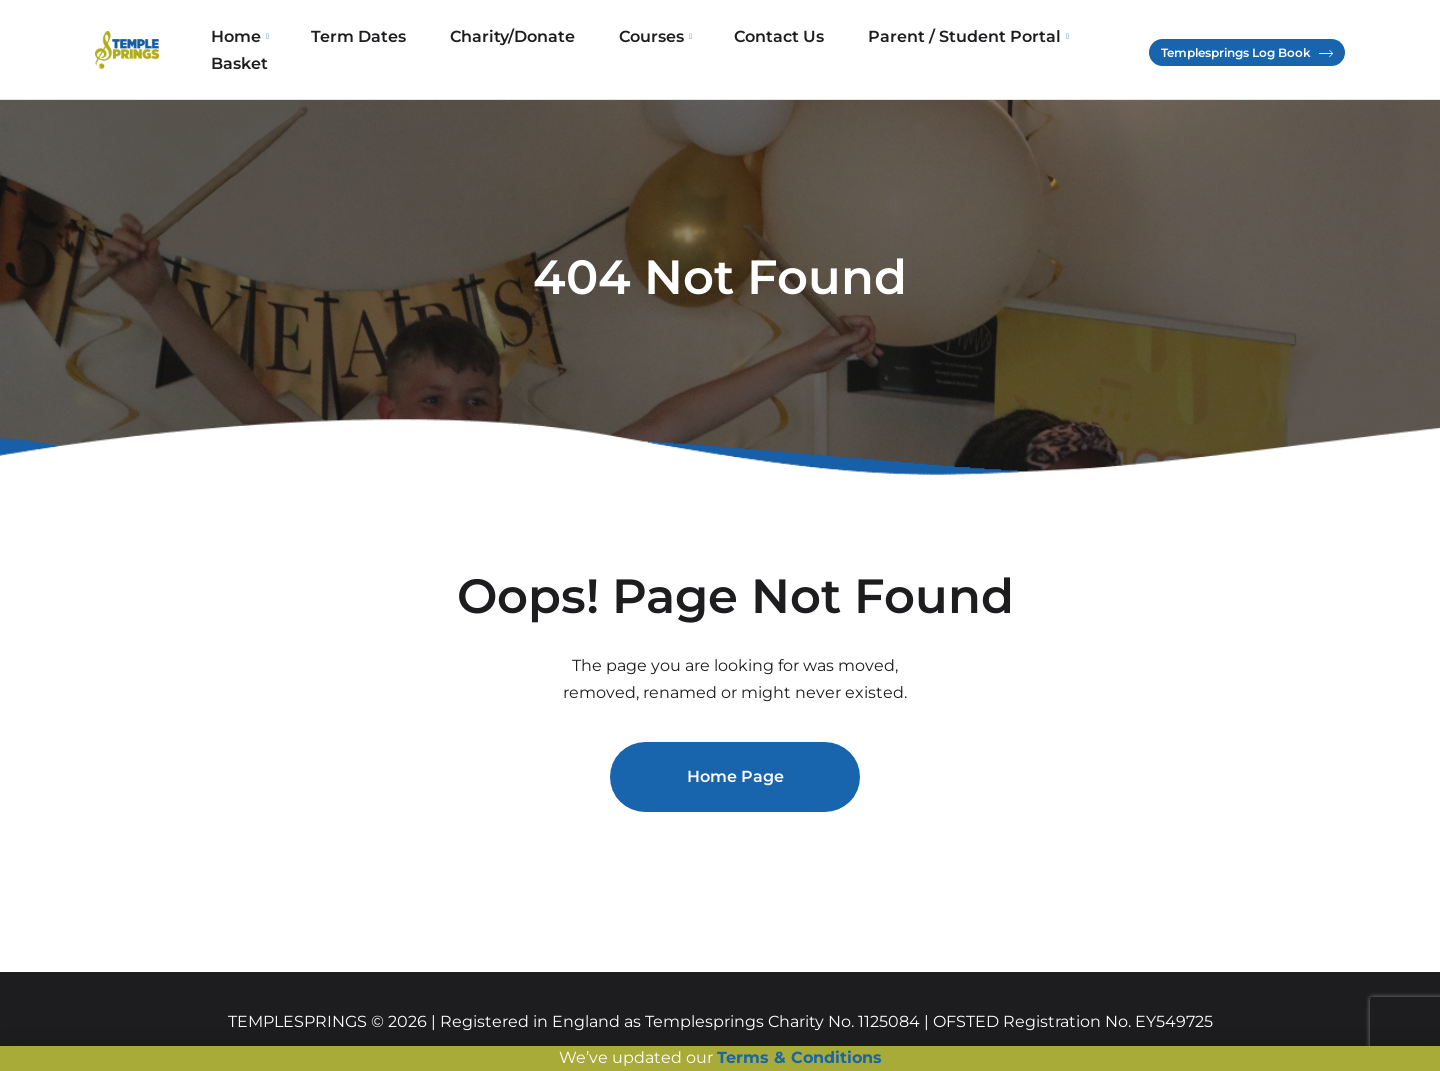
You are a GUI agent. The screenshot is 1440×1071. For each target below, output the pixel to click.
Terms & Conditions (799, 1057)
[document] (720, 535)
